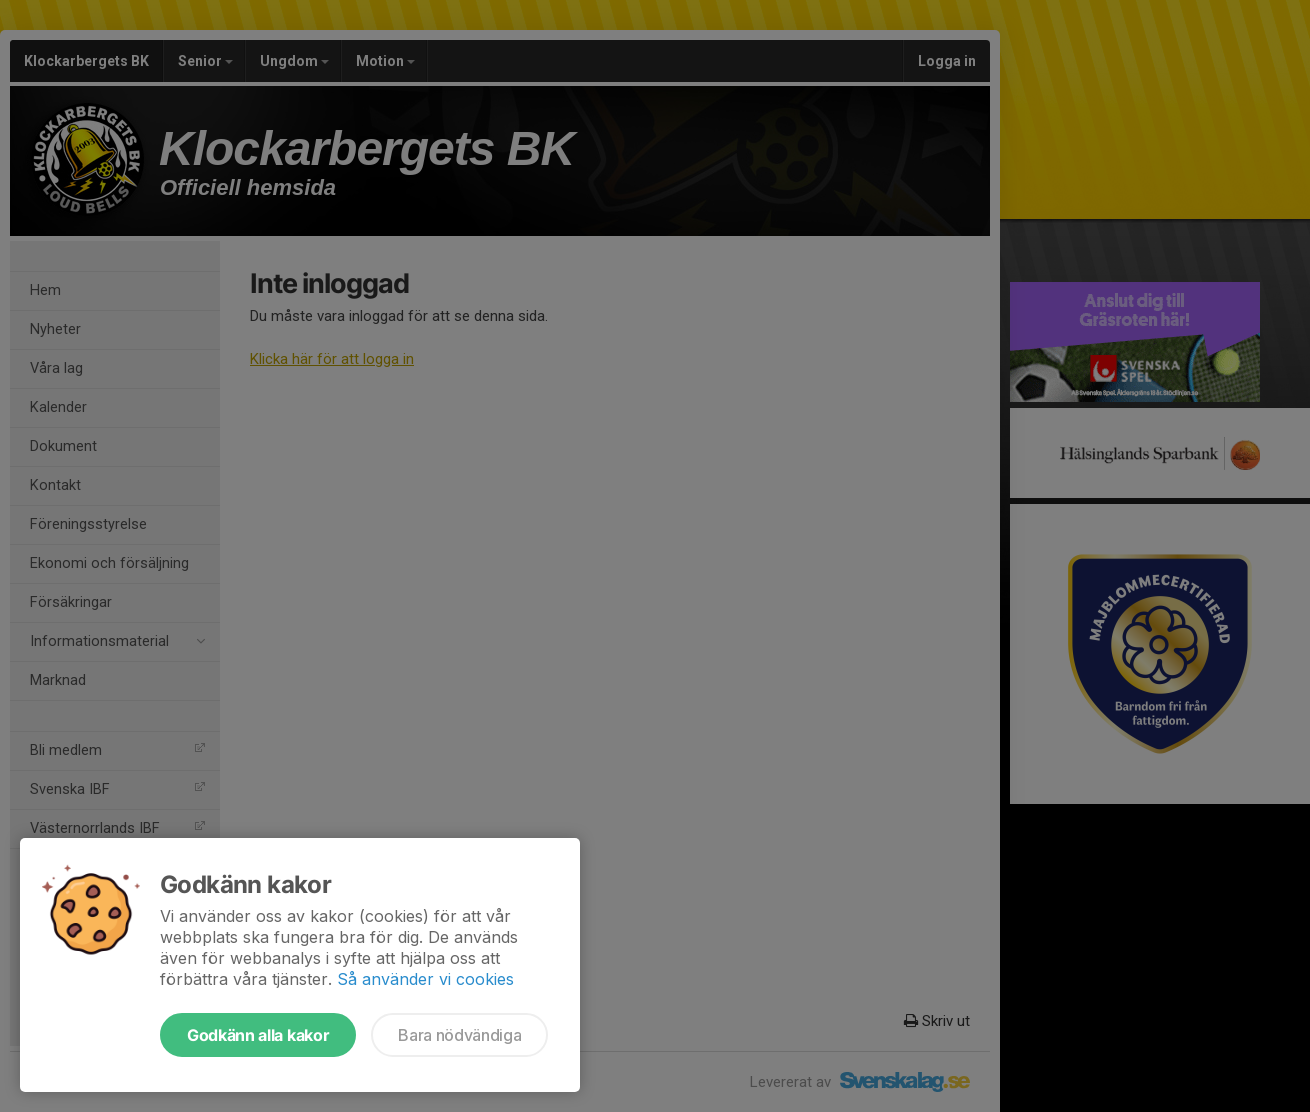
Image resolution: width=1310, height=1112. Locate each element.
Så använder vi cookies (425, 979)
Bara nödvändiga (459, 1035)
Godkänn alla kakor (258, 1035)
